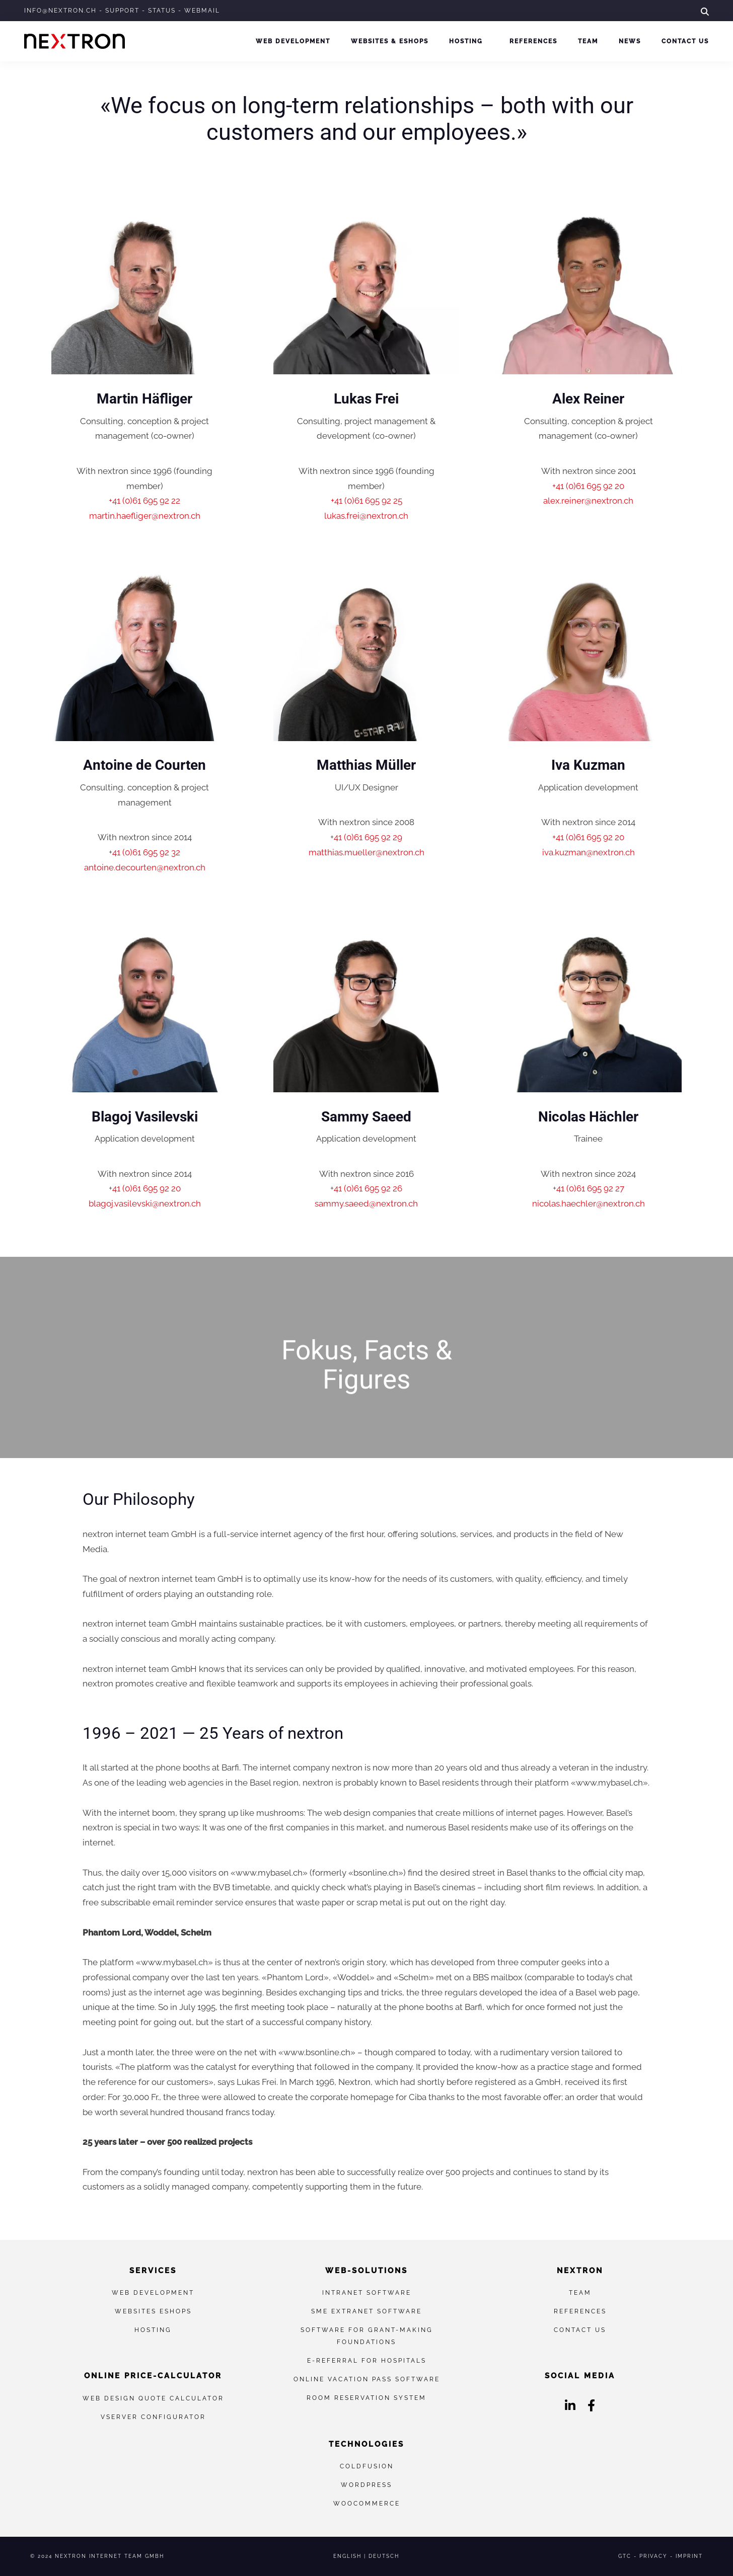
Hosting (466, 41)
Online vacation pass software (367, 2379)
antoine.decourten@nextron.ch (144, 867)
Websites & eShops (389, 41)
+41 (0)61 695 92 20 (588, 486)
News (630, 41)
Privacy (653, 2556)
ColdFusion (367, 2466)
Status (162, 10)
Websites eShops (153, 2311)
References (533, 41)
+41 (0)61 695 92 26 (366, 1188)
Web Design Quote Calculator (153, 2398)
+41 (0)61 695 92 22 (144, 501)
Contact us (685, 41)
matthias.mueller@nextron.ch (366, 852)
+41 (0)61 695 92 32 (144, 852)
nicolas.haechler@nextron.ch (588, 1203)
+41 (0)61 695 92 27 (588, 1188)
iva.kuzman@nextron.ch (588, 852)
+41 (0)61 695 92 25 (366, 501)
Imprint (689, 2556)
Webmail (202, 10)
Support (122, 10)
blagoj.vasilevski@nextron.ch (145, 1203)
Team (588, 41)
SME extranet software (366, 2311)
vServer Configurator (153, 2417)
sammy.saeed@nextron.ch (366, 1203)
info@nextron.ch (60, 10)
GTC (624, 2556)
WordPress (366, 2484)
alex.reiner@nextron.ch (588, 501)
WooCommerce (366, 2503)
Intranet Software (366, 2292)
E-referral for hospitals (366, 2360)
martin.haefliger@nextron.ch (144, 516)
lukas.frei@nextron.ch (366, 516)
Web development (293, 41)
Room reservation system (366, 2397)
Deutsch (384, 2556)
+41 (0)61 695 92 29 (366, 837)
